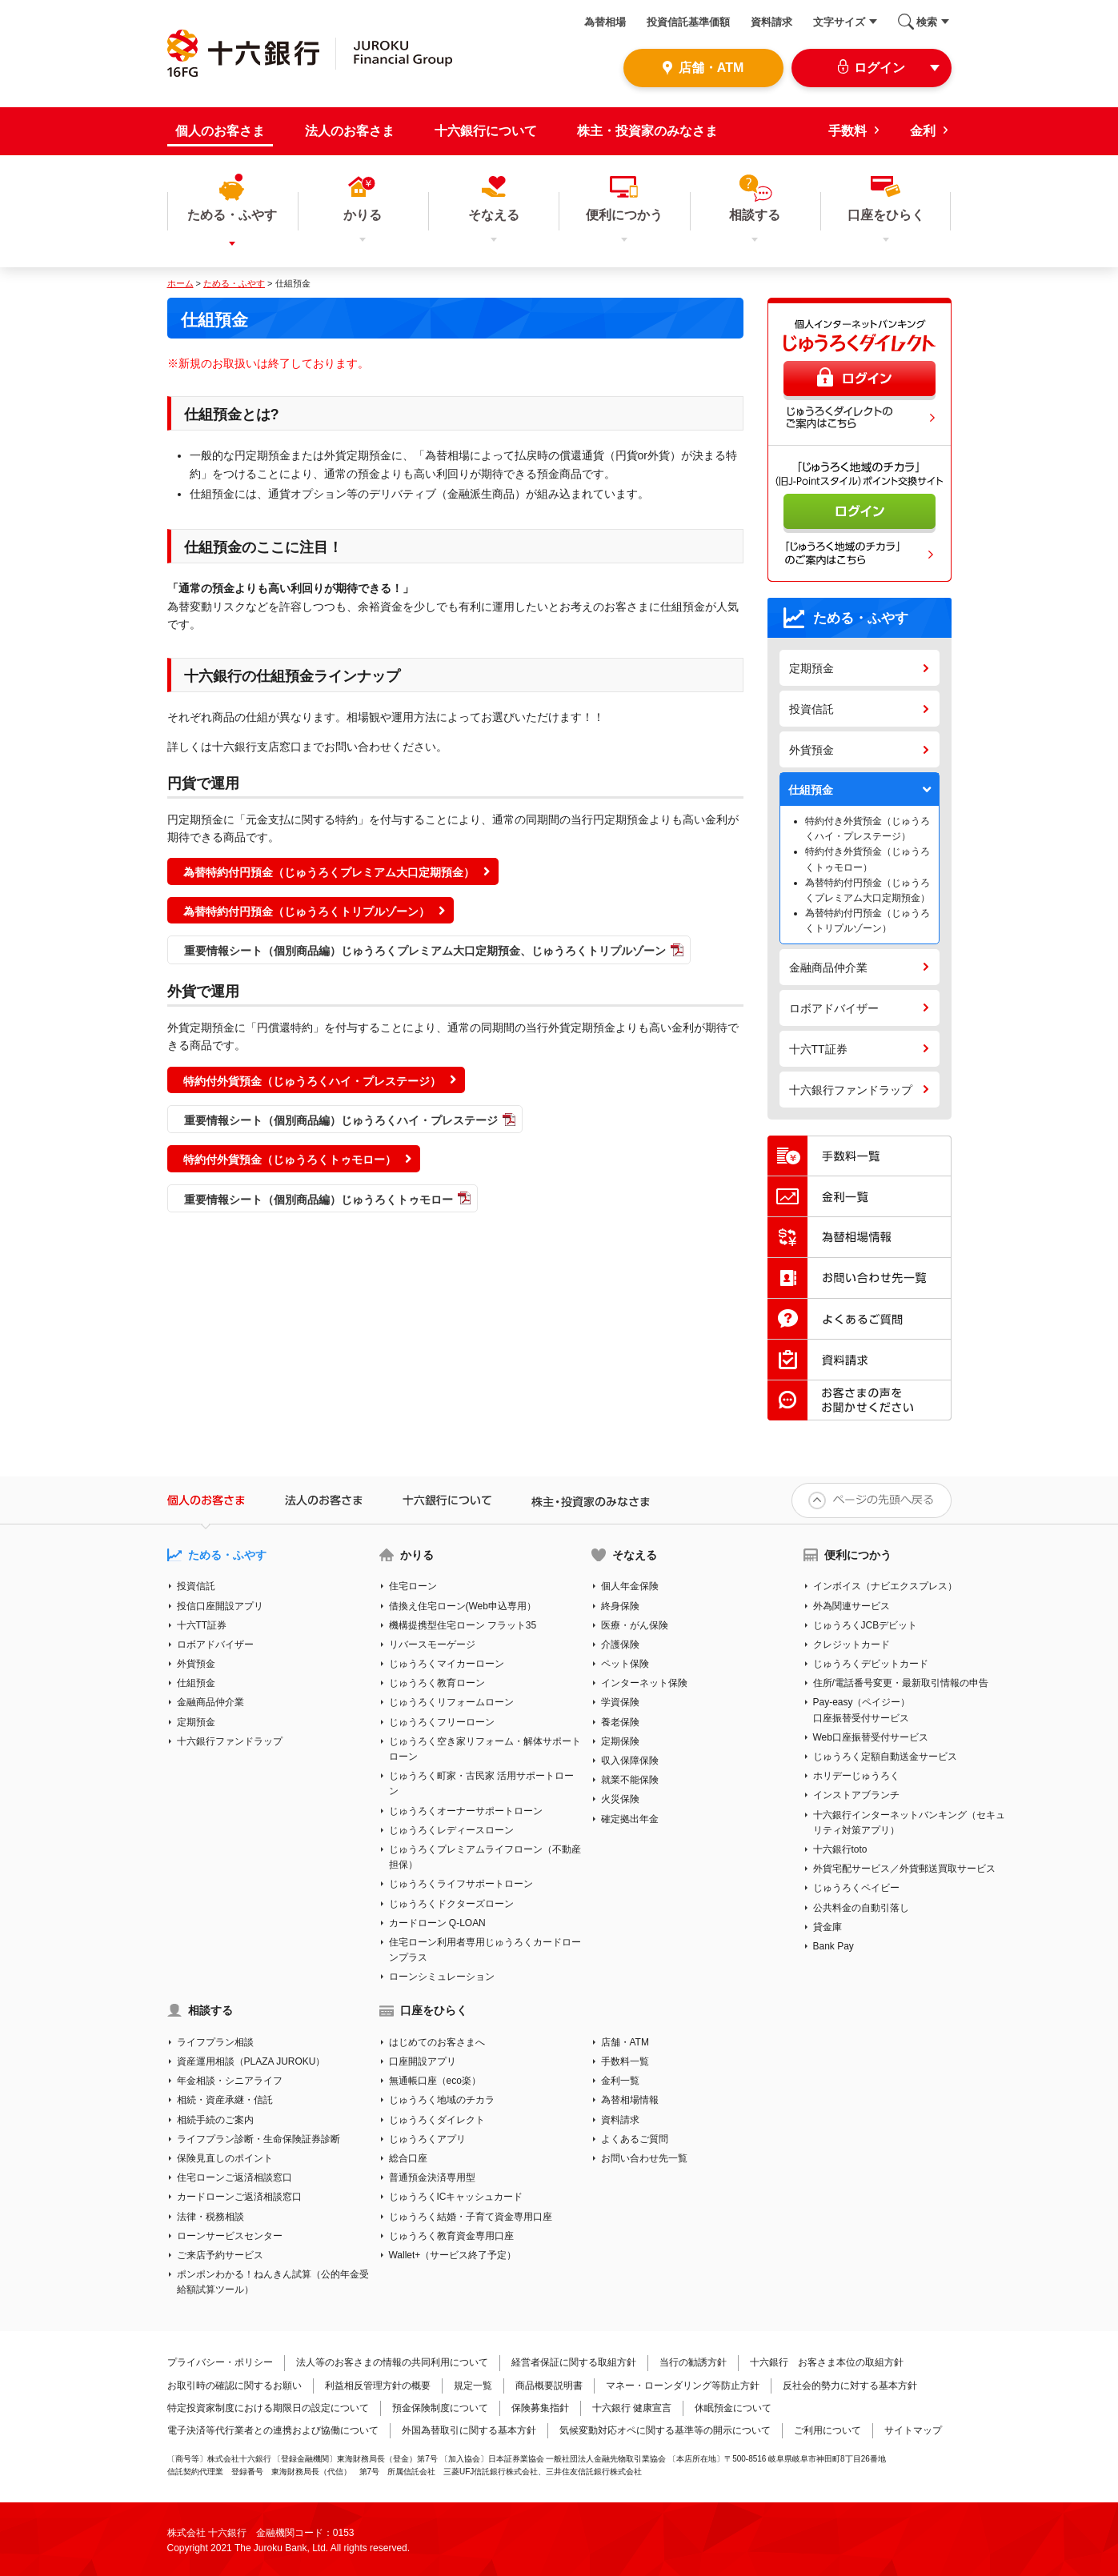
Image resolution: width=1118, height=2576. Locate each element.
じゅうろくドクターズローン (451, 1903)
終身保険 (620, 1606)
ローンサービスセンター (230, 2235)
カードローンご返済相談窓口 (239, 2196)
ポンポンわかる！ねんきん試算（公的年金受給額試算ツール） (273, 2282)
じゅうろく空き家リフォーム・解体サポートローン (485, 1749)
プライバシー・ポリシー (220, 2362)
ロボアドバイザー (834, 1008)
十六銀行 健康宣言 (631, 2408)
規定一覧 (473, 2385)
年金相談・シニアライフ (230, 2080)
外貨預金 (811, 749)
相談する (210, 2010)
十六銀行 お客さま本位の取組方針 (827, 2362)
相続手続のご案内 (215, 2119)
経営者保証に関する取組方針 (573, 2362)
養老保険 (620, 1722)
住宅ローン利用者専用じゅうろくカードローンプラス (485, 1950)
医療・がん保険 (634, 1625)
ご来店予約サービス (220, 2255)
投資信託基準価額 (688, 22)
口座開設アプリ (422, 2061)
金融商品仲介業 (828, 967)
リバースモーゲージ (432, 1644)
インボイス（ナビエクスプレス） (885, 1586)
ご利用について (827, 2430)
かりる (417, 1554)
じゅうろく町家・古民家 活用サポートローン (481, 1783)
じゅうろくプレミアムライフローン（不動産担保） (485, 1857)
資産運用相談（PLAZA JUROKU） (251, 2061)
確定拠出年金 (630, 1819)
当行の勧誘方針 (693, 2362)
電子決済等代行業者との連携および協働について (273, 2430)
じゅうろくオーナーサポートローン (466, 1811)
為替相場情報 (630, 2099)
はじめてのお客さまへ (437, 2042)
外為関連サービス (851, 1606)
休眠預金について (733, 2408)
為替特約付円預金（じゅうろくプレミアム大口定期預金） (329, 872)
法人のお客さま (350, 131)
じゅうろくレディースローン (451, 1830)
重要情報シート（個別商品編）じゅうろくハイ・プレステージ (341, 1120)
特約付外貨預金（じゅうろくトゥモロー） (289, 1159)
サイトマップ (913, 2430)
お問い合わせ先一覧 (644, 2158)
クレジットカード (851, 1644)
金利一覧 (620, 2080)
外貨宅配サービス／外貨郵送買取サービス (904, 1868)
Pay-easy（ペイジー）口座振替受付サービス (862, 1710)
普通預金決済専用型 (432, 2177)
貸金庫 (827, 1927)
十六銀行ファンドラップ (850, 1090)
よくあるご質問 (634, 2139)
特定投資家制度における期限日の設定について (268, 2408)
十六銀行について (486, 131)
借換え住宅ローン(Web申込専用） (462, 1606)
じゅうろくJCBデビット (865, 1625)
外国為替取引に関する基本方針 (469, 2430)
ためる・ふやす (234, 283)
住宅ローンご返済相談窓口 (234, 2177)
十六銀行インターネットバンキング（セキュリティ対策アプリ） (909, 1822)
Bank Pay (833, 1946)
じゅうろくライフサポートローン (461, 1883)
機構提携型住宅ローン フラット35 (463, 1625)
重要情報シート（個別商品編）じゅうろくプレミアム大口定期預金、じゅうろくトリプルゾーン (425, 950)
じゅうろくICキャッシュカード (456, 2196)
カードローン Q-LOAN (437, 1923)
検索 (926, 22)
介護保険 (620, 1644)
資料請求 (771, 22)
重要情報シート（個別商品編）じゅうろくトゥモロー (318, 1199)
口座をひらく (433, 2010)
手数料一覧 (625, 2061)
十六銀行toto (840, 1849)
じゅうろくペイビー (856, 1887)
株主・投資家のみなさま (647, 131)
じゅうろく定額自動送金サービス (885, 1756)
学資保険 (620, 1702)
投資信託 (811, 709)
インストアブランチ (856, 1795)
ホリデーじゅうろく (856, 1775)
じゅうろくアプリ (427, 2139)
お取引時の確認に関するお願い (234, 2385)
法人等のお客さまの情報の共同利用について (392, 2362)
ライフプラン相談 (215, 2042)
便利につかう (858, 1554)
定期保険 (620, 1741)
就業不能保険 (630, 1779)
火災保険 (620, 1799)
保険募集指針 (540, 2408)
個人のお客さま (220, 131)
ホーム (180, 283)
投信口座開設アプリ (220, 1606)
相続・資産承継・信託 (225, 2099)
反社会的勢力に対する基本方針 (850, 2385)
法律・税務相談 (210, 2216)
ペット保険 (625, 1663)
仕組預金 (810, 789)
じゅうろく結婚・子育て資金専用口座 (470, 2216)
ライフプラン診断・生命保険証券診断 (258, 2139)
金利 (923, 131)
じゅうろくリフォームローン (451, 1702)
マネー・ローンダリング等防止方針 (682, 2385)
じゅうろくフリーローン (442, 1722)
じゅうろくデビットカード (870, 1663)
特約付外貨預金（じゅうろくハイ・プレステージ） (312, 1081)
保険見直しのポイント (225, 2158)
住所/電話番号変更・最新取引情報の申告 (900, 1683)
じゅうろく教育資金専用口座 (451, 2235)
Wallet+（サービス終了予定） (453, 2255)
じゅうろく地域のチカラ (442, 2099)
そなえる (634, 1554)
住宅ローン (413, 1586)
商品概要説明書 (549, 2385)
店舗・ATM (625, 2042)
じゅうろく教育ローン (437, 1683)
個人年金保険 (630, 1586)
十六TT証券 (818, 1049)
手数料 (847, 131)
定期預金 (811, 668)
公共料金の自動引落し (861, 1907)
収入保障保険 (630, 1760)
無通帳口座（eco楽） (435, 2080)
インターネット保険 (644, 1683)
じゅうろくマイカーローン (446, 1663)
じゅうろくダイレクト (437, 2119)
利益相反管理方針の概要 (378, 2385)
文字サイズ (839, 22)
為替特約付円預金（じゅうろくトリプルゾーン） (306, 911)
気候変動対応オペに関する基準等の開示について (665, 2430)
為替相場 (605, 22)
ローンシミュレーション (442, 1976)
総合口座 (408, 2158)
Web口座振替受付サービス (870, 1737)
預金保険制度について (440, 2408)
